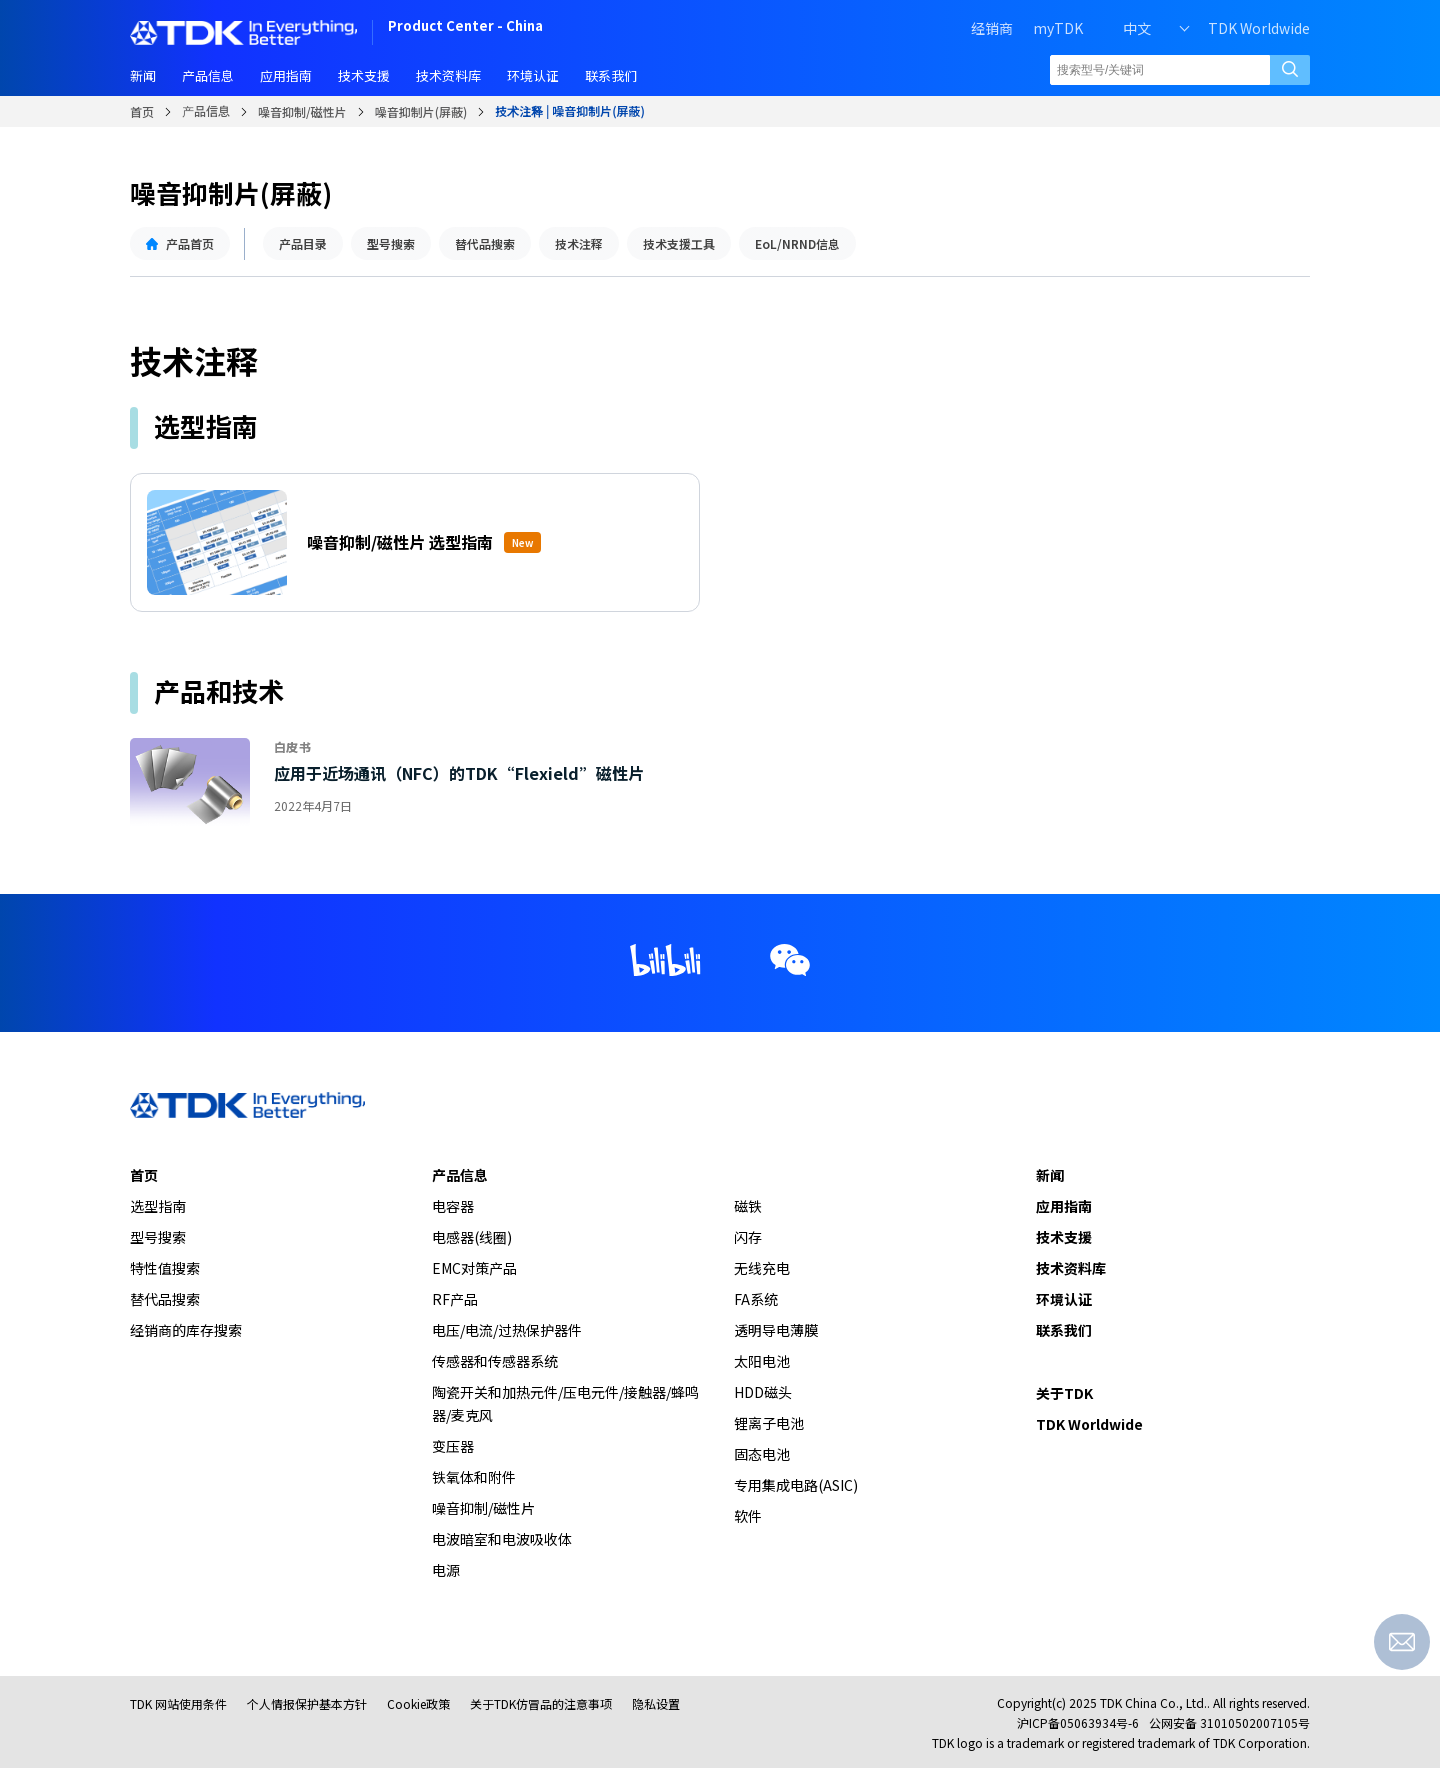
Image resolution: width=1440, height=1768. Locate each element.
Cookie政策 (418, 1703)
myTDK (1058, 28)
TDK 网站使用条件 (178, 1703)
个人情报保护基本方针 (307, 1703)
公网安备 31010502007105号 (1229, 1722)
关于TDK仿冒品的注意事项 (541, 1703)
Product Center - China (465, 27)
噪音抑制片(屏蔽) (421, 111)
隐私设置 (656, 1703)
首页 (142, 111)
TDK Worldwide (1259, 28)
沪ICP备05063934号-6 (1078, 1722)
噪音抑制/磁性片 (302, 111)
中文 (1137, 28)
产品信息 (206, 110)
